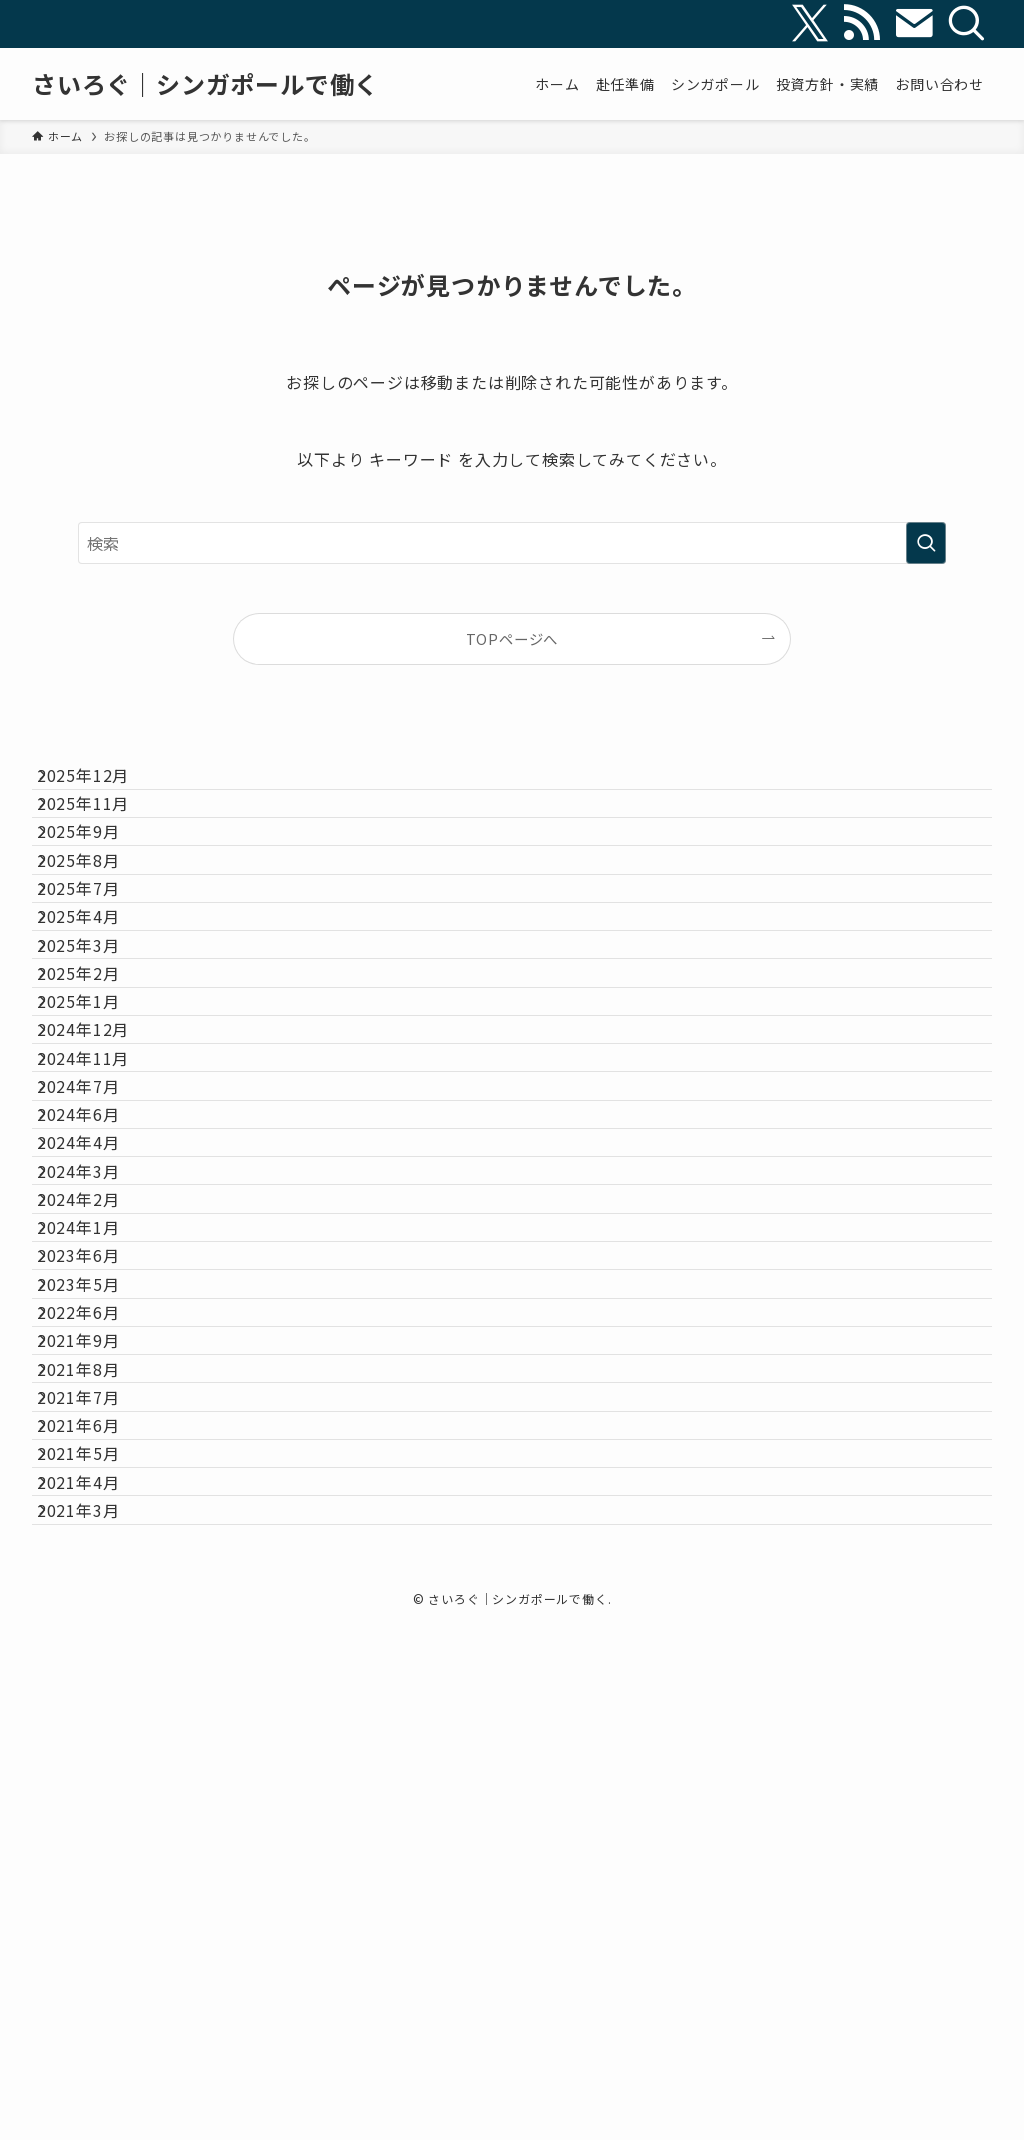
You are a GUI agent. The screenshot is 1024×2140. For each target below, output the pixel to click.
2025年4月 (97, 1021)
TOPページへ (512, 638)
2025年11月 (102, 832)
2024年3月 (97, 1448)
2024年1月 (97, 1543)
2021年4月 (97, 1969)
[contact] (914, 24)
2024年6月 (97, 1353)
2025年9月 (97, 879)
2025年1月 (97, 1164)
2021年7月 (97, 1827)
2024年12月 (102, 1211)
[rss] (862, 24)
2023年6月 (97, 1590)
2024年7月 (97, 1306)
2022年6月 (97, 1685)
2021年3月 (97, 2017)
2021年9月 (97, 1732)
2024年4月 (97, 1401)
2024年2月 (97, 1495)
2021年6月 (97, 1874)
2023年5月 (97, 1638)
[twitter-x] (810, 24)
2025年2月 (97, 1116)
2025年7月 (97, 974)
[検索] (966, 24)
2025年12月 (102, 785)
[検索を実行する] (926, 543)
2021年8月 (97, 1780)
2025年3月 (97, 1069)
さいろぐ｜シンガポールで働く (205, 84)
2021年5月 (97, 1922)
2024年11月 (102, 1258)
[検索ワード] (512, 543)
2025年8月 (97, 927)
